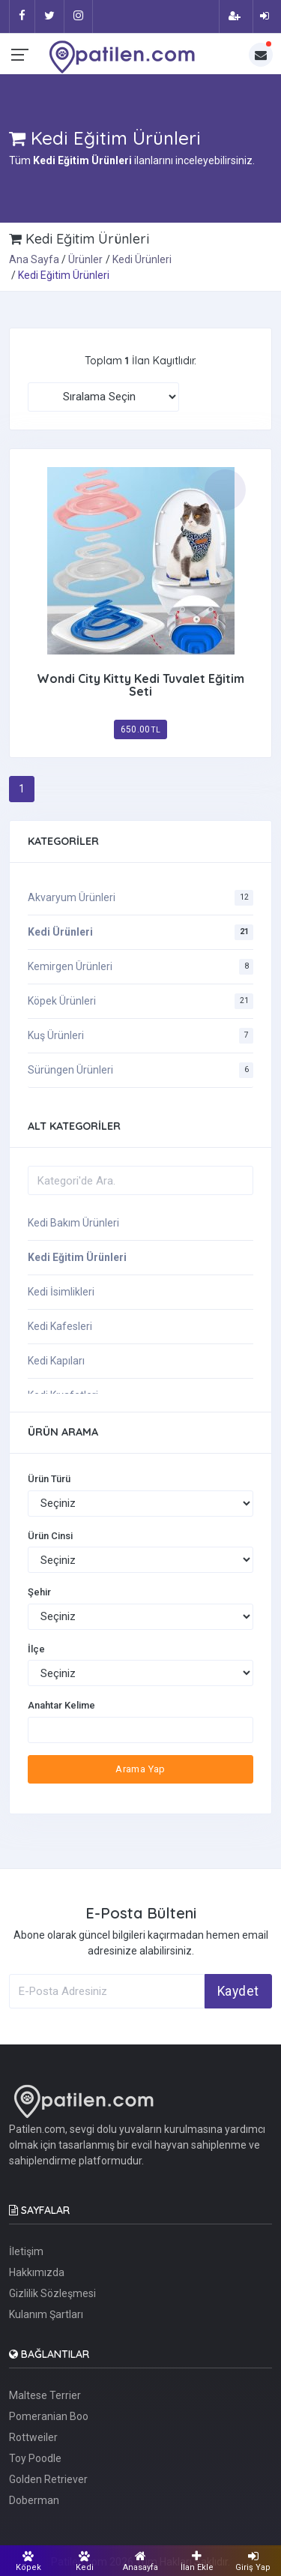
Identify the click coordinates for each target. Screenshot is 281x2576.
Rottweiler (33, 2437)
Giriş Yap (253, 2561)
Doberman (34, 2500)
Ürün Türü (49, 1478)
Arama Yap (140, 1769)
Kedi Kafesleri (60, 1326)
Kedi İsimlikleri (61, 1292)
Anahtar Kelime (61, 1705)
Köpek (28, 2561)
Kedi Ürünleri (142, 259)
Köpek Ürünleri (62, 1001)
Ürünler (85, 259)
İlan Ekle (197, 2561)
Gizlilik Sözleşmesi (52, 2293)
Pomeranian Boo (48, 2416)
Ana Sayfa (34, 259)
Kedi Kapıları (56, 1361)
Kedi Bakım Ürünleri (73, 1223)
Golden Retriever (48, 2479)
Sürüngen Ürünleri (70, 1070)
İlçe (36, 1649)
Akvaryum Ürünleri (71, 897)
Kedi (84, 2561)
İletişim (26, 2251)
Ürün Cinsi (50, 1535)
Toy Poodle (35, 2458)
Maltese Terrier (45, 2395)
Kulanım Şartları (46, 2314)
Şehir (39, 1592)
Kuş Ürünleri (56, 1035)
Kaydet (238, 1991)
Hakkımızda (36, 2272)
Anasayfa (140, 2561)
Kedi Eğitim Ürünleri (77, 1257)
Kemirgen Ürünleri (70, 966)
